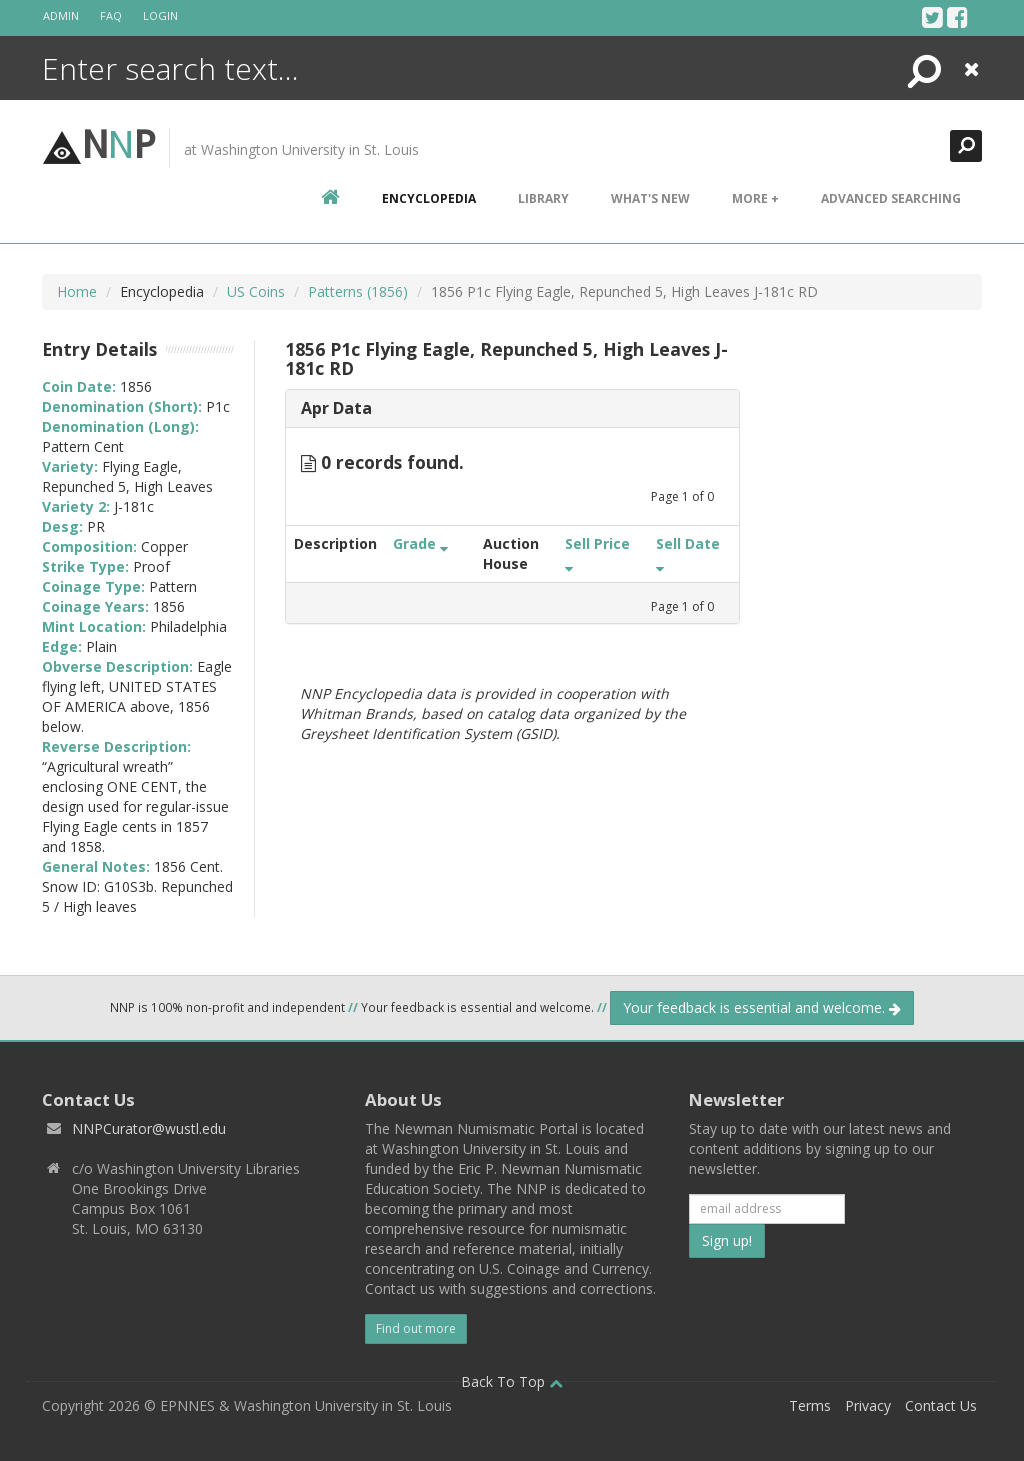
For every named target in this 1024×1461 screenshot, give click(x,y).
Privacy (868, 1405)
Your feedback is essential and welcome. (762, 1007)
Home (77, 291)
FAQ (111, 15)
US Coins (256, 291)
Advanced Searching (891, 198)
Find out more (416, 1328)
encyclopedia (429, 198)
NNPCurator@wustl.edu (149, 1128)
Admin (61, 15)
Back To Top (512, 1381)
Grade (420, 543)
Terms (810, 1405)
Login (160, 15)
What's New (650, 198)
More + (755, 198)
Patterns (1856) (358, 291)
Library (543, 198)
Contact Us (941, 1405)
